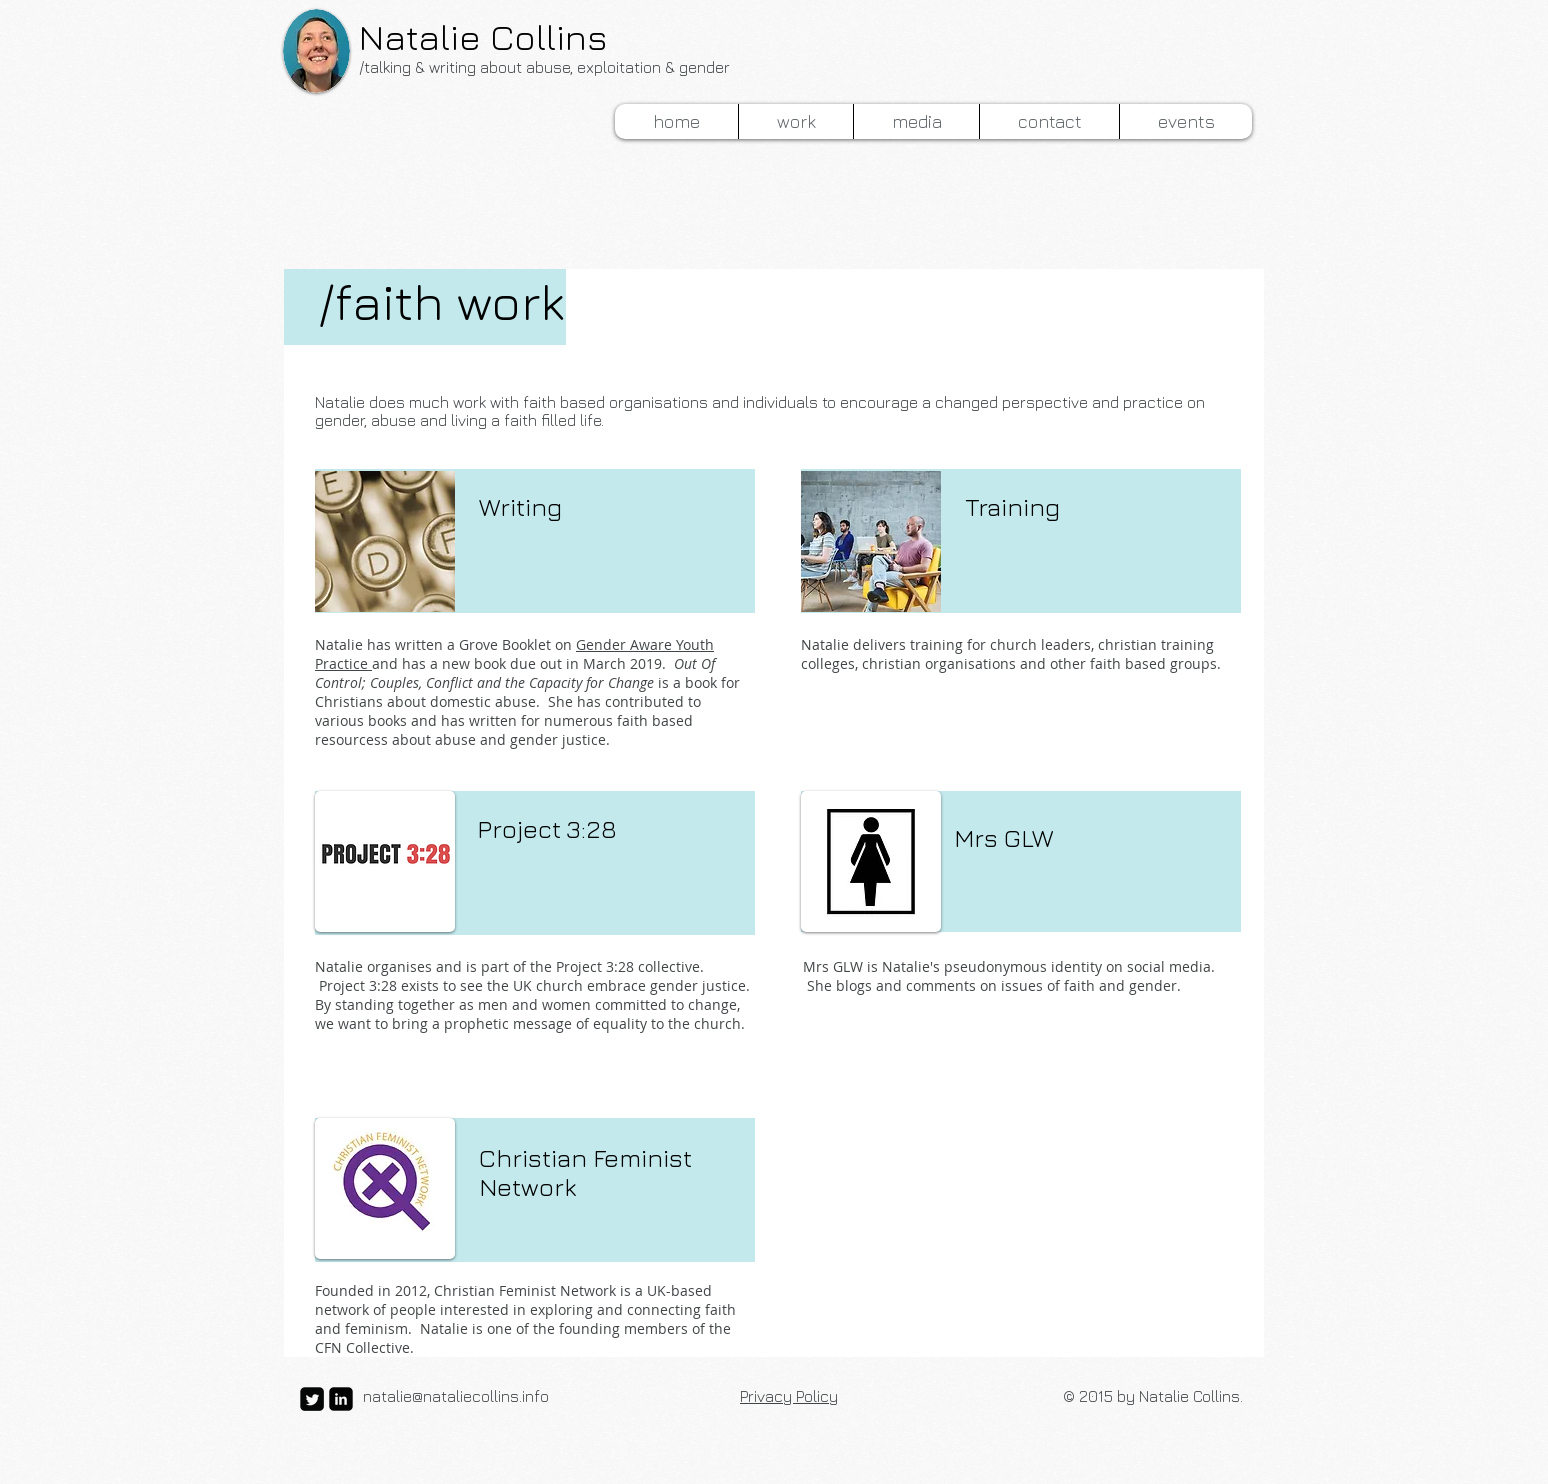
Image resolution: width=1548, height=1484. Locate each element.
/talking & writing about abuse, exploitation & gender (544, 67)
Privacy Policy (789, 1396)
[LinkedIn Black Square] (341, 1399)
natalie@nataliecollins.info (456, 1396)
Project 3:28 (547, 828)
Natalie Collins (483, 36)
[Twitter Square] (312, 1399)
